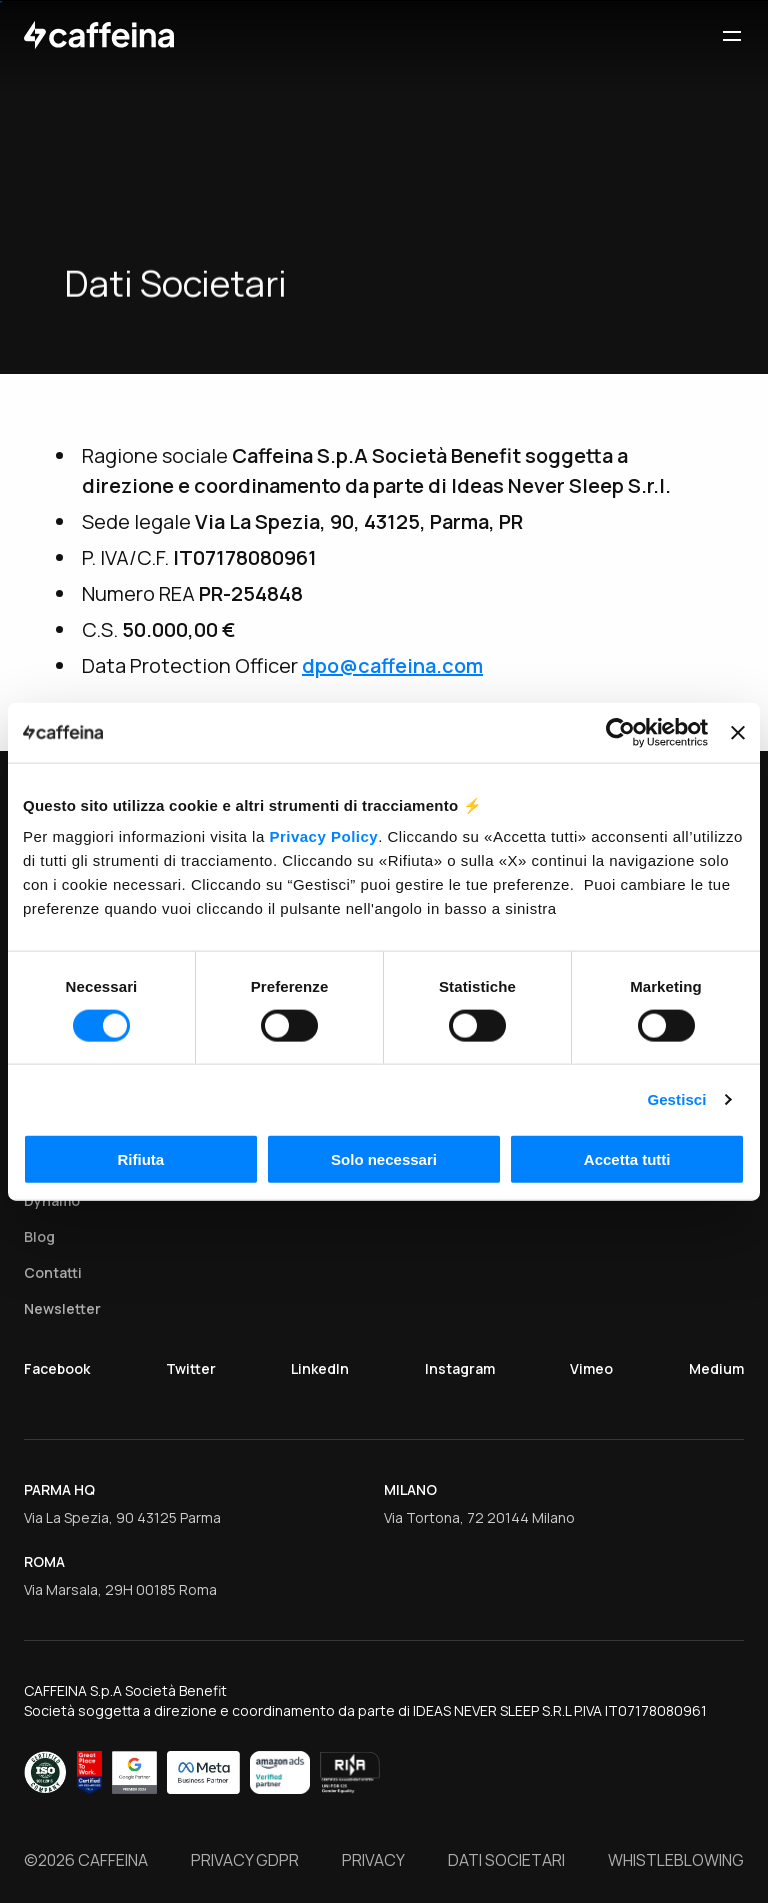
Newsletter (62, 1308)
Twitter (191, 1368)
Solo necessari (384, 1159)
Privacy (373, 1860)
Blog (39, 1236)
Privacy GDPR (245, 1860)
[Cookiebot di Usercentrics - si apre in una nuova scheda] (620, 732)
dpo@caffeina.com (392, 665)
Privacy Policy (323, 836)
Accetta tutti (627, 1159)
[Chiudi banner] (738, 732)
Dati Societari (506, 1860)
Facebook (57, 1368)
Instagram (460, 1368)
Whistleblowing (676, 1860)
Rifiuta (140, 1159)
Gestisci (676, 1098)
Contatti (53, 1272)
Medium (716, 1368)
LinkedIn (320, 1368)
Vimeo (591, 1368)
